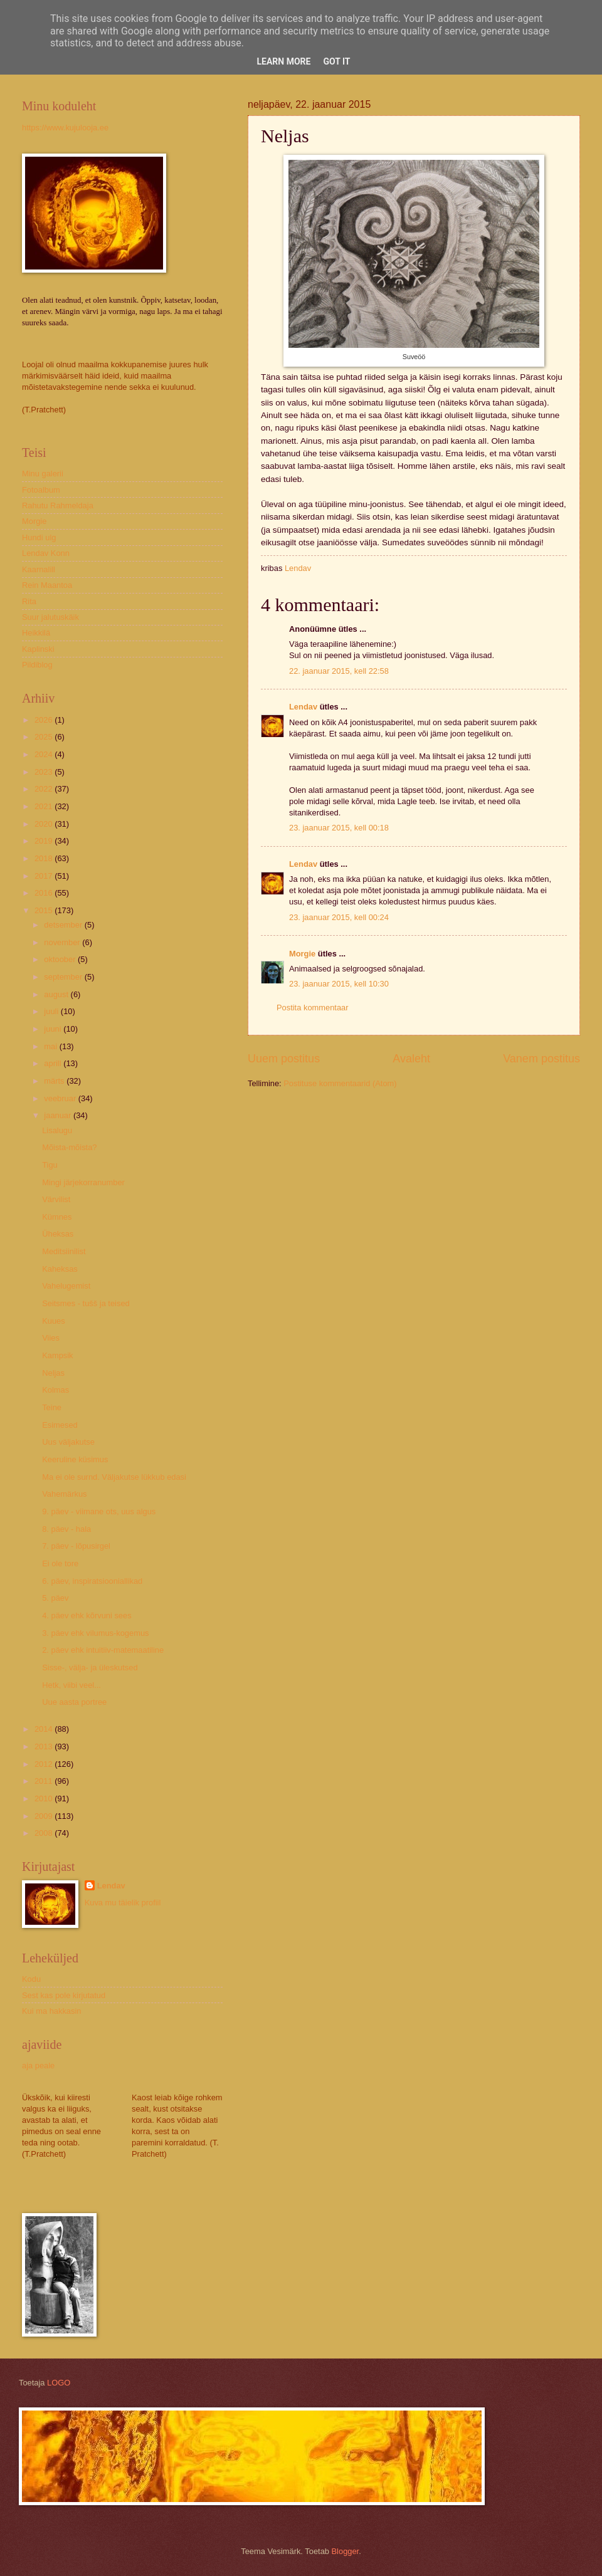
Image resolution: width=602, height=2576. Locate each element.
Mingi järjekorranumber (83, 1182)
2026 (44, 720)
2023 (44, 772)
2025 (44, 736)
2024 (44, 754)
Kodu (31, 1979)
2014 (44, 1729)
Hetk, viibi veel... (71, 1685)
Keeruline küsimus (75, 1459)
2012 (44, 1764)
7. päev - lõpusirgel (76, 1546)
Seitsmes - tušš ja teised (86, 1303)
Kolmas (55, 1390)
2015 (44, 910)
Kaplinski (38, 649)
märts (55, 1081)
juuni (53, 1029)
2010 (44, 1798)
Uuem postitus (284, 1058)
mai (51, 1046)
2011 (44, 1781)
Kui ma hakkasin (51, 2011)
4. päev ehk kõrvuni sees (86, 1615)
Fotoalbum (41, 490)
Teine (51, 1407)
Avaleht (411, 1058)
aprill (53, 1063)
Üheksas (57, 1233)
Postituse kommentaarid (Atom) (339, 1083)
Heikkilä (36, 632)
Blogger (345, 2551)
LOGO (58, 2382)
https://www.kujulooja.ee (65, 127)
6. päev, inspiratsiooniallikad (92, 1581)
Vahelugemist (66, 1286)
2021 (44, 806)
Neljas (53, 1373)
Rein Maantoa (47, 585)
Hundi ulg (39, 537)
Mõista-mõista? (69, 1147)
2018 (44, 858)
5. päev (55, 1598)
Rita (29, 601)
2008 (44, 1833)
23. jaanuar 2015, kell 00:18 (339, 827)
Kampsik (57, 1355)
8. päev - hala (66, 1529)
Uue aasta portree (74, 1702)
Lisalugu (57, 1130)
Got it (336, 61)
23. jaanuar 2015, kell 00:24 (339, 917)
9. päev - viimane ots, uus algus (99, 1511)
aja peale (38, 2065)
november (63, 942)
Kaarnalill (38, 569)
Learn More (283, 61)
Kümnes (56, 1217)
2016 (44, 893)
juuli (52, 1011)
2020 (44, 824)
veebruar (61, 1098)
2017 (44, 876)
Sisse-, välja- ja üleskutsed (89, 1667)
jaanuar (58, 1115)
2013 (44, 1746)
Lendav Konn (46, 553)
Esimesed (60, 1425)
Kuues (53, 1321)
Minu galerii (42, 473)
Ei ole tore (60, 1563)
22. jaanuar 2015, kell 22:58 (339, 671)
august (57, 994)
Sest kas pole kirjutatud (63, 1995)
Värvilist (56, 1199)
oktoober (61, 959)
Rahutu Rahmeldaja (57, 505)
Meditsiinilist (63, 1251)
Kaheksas (60, 1269)
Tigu (50, 1165)
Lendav (303, 706)
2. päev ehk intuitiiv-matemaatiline (103, 1650)
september (64, 977)
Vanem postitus (541, 1058)
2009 (44, 1816)
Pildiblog (37, 664)
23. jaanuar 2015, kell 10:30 (339, 983)
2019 (44, 841)
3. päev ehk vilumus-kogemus (95, 1633)
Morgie (302, 953)
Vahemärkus (64, 1494)
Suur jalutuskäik (50, 617)
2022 (44, 788)
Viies (51, 1338)
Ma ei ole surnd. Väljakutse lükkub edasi (114, 1477)
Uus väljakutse (68, 1442)
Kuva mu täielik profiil (123, 1902)
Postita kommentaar (313, 1007)
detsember (64, 924)
